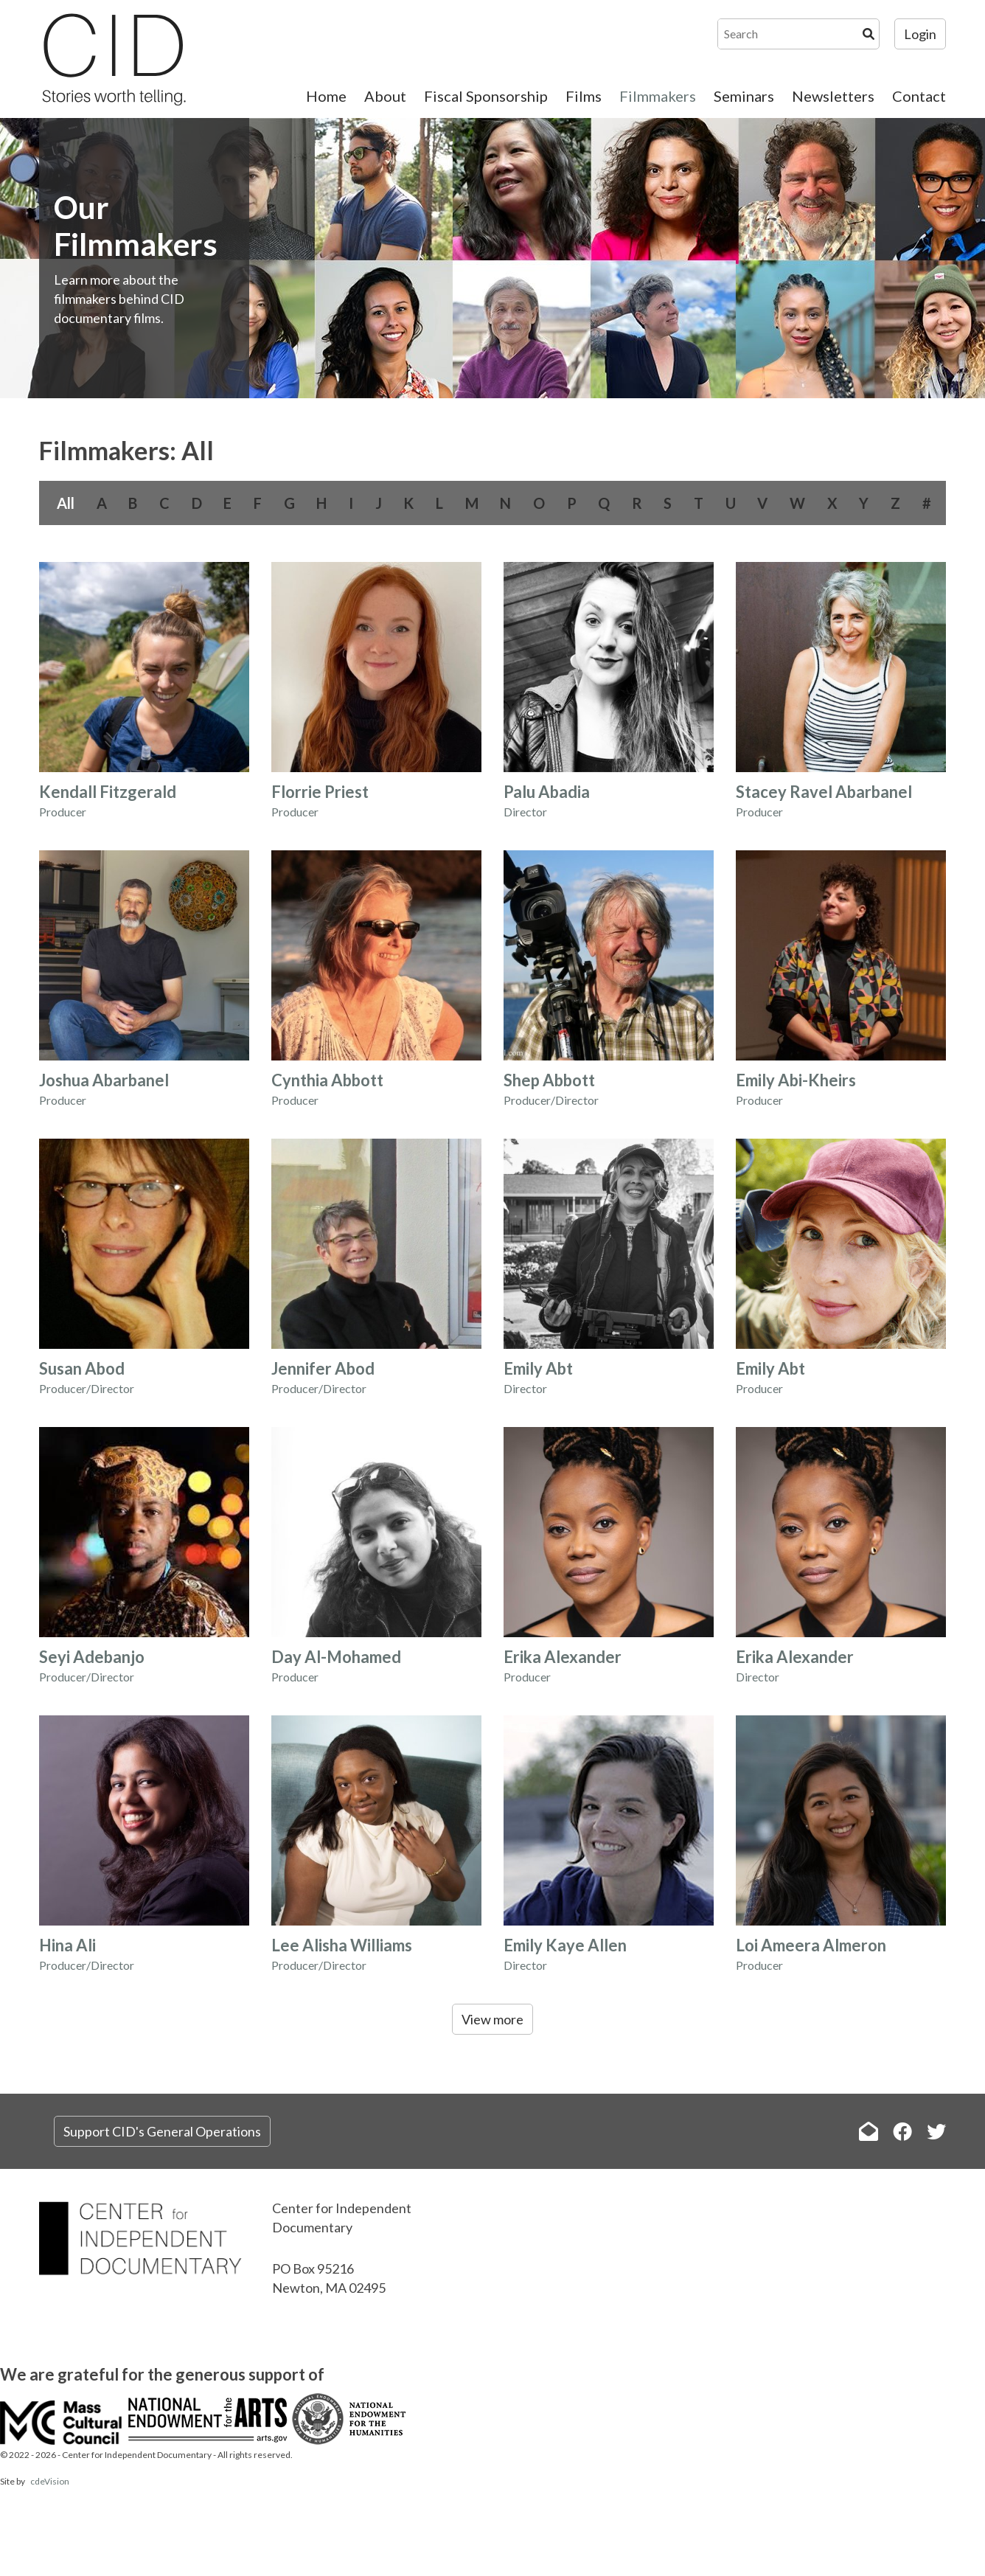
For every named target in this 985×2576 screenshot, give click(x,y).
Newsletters (833, 96)
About (385, 96)
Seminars (744, 96)
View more (492, 2019)
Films (583, 96)
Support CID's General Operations (162, 2131)
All (65, 503)
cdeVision (49, 2481)
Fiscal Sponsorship (486, 96)
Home (326, 96)
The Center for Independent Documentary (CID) (113, 59)
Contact (919, 96)
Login (920, 34)
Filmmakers (657, 96)
